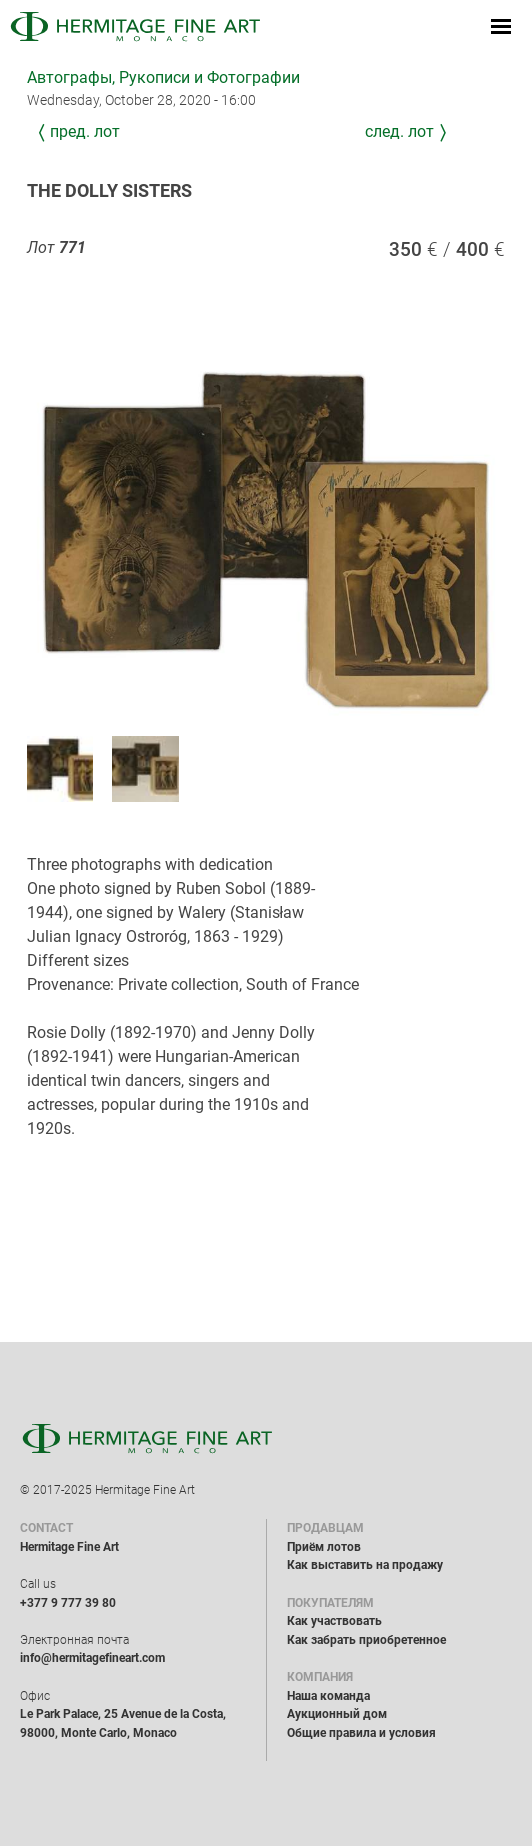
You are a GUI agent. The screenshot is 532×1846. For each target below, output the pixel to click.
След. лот (399, 131)
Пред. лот (85, 131)
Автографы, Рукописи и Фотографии (163, 77)
